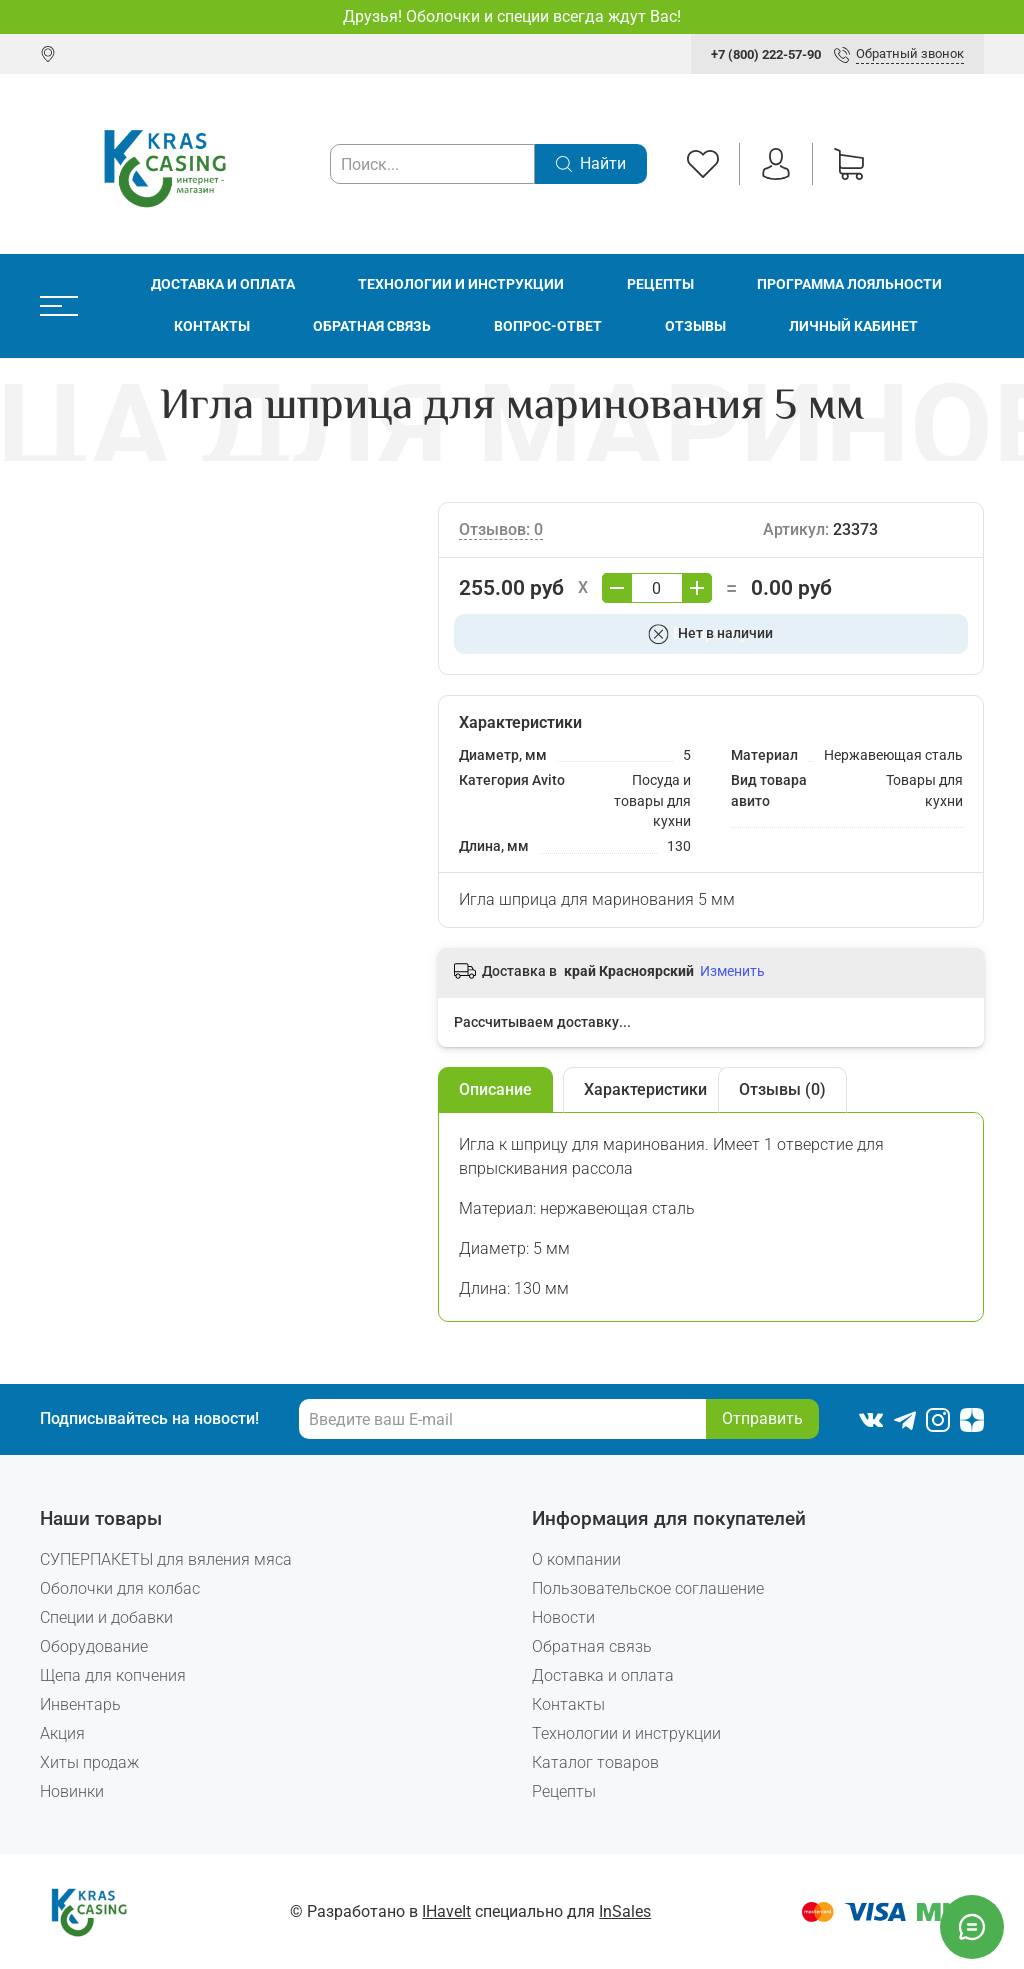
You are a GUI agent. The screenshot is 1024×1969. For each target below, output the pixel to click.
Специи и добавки (106, 1617)
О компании (576, 1559)
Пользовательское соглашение (648, 1588)
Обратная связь (372, 326)
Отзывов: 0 (501, 529)
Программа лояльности (849, 284)
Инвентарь (80, 1704)
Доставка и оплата (223, 284)
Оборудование (94, 1646)
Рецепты (660, 284)
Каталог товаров (595, 1762)
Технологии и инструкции (461, 284)
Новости (563, 1617)
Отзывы (695, 326)
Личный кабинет (853, 326)
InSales (625, 1911)
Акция (62, 1733)
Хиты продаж (89, 1762)
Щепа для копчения (113, 1675)
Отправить (762, 1418)
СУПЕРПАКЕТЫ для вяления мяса (166, 1559)
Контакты (212, 326)
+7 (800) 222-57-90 (766, 54)
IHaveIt (446, 1911)
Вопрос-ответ (548, 326)
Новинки (72, 1791)
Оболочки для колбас (120, 1588)
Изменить (732, 971)
